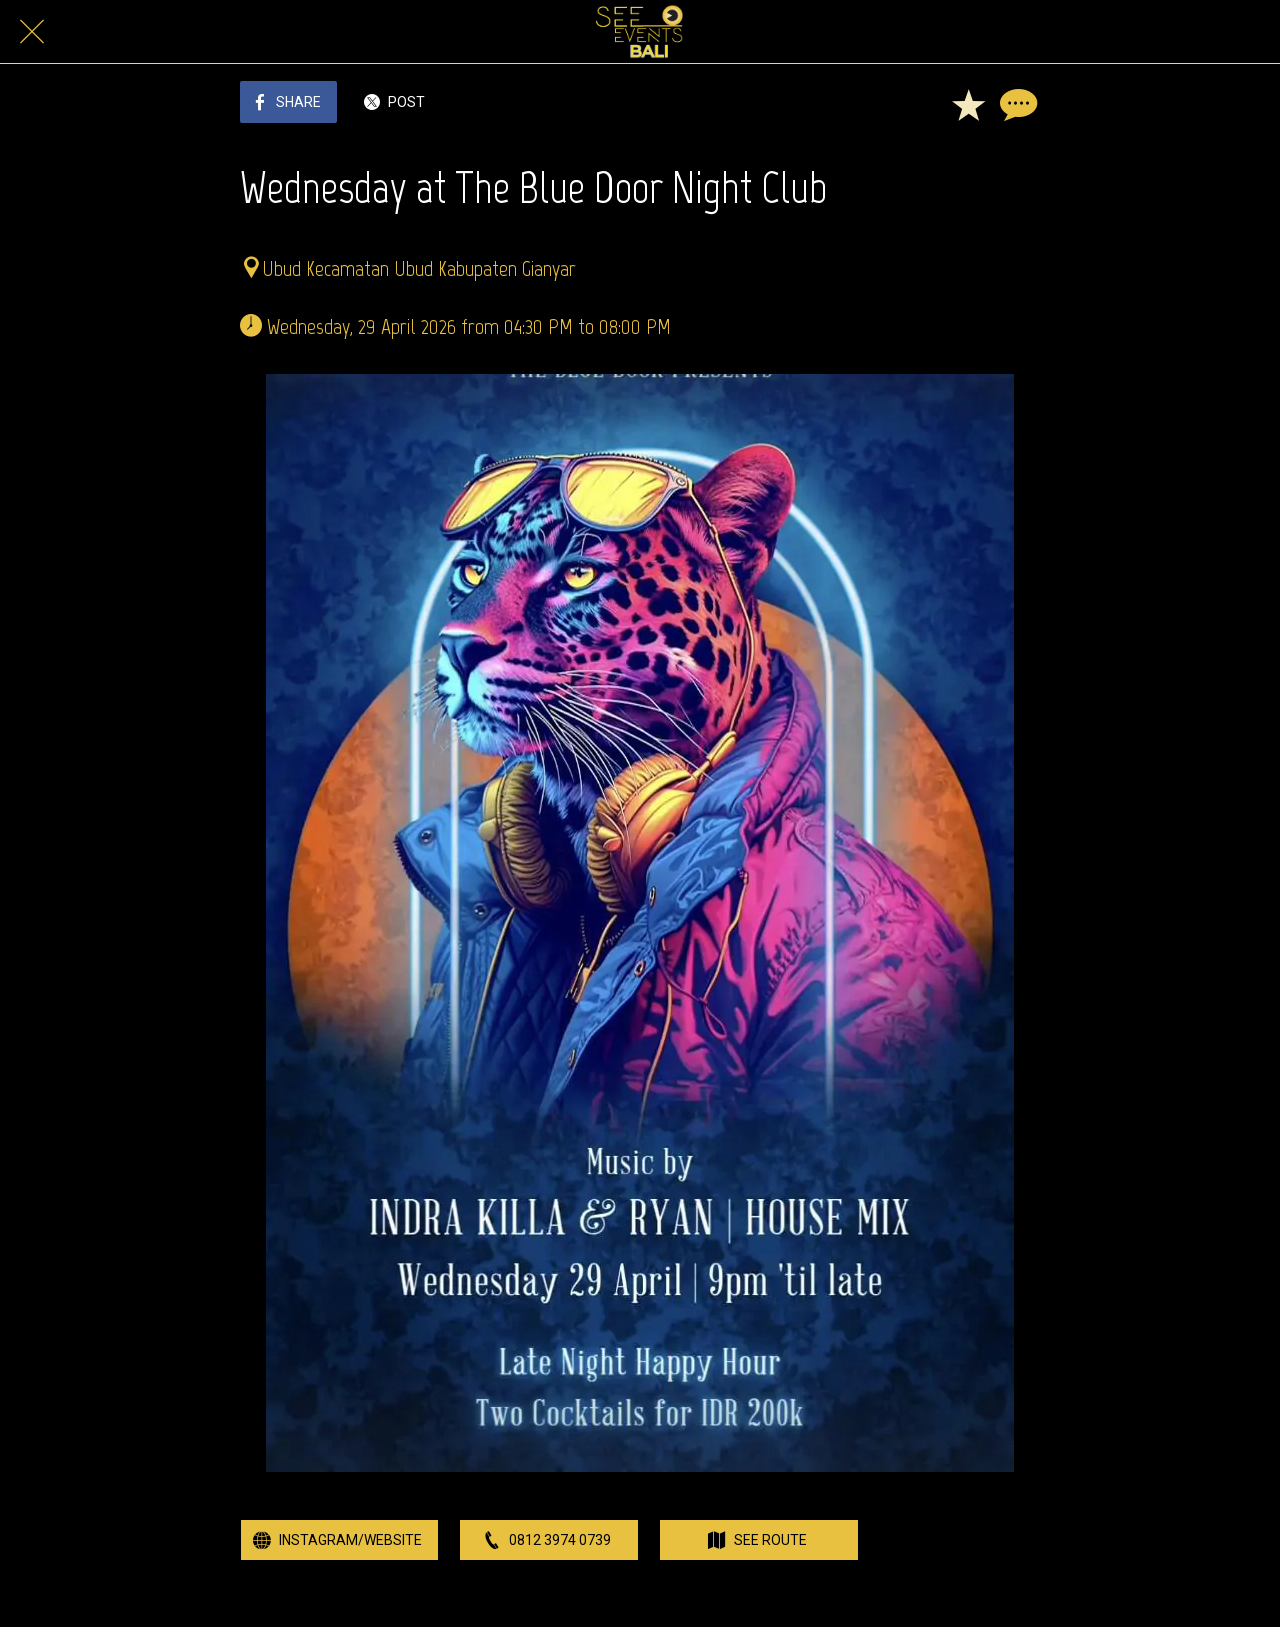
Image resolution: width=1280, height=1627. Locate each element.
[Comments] (1016, 104)
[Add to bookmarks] (968, 104)
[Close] (32, 32)
